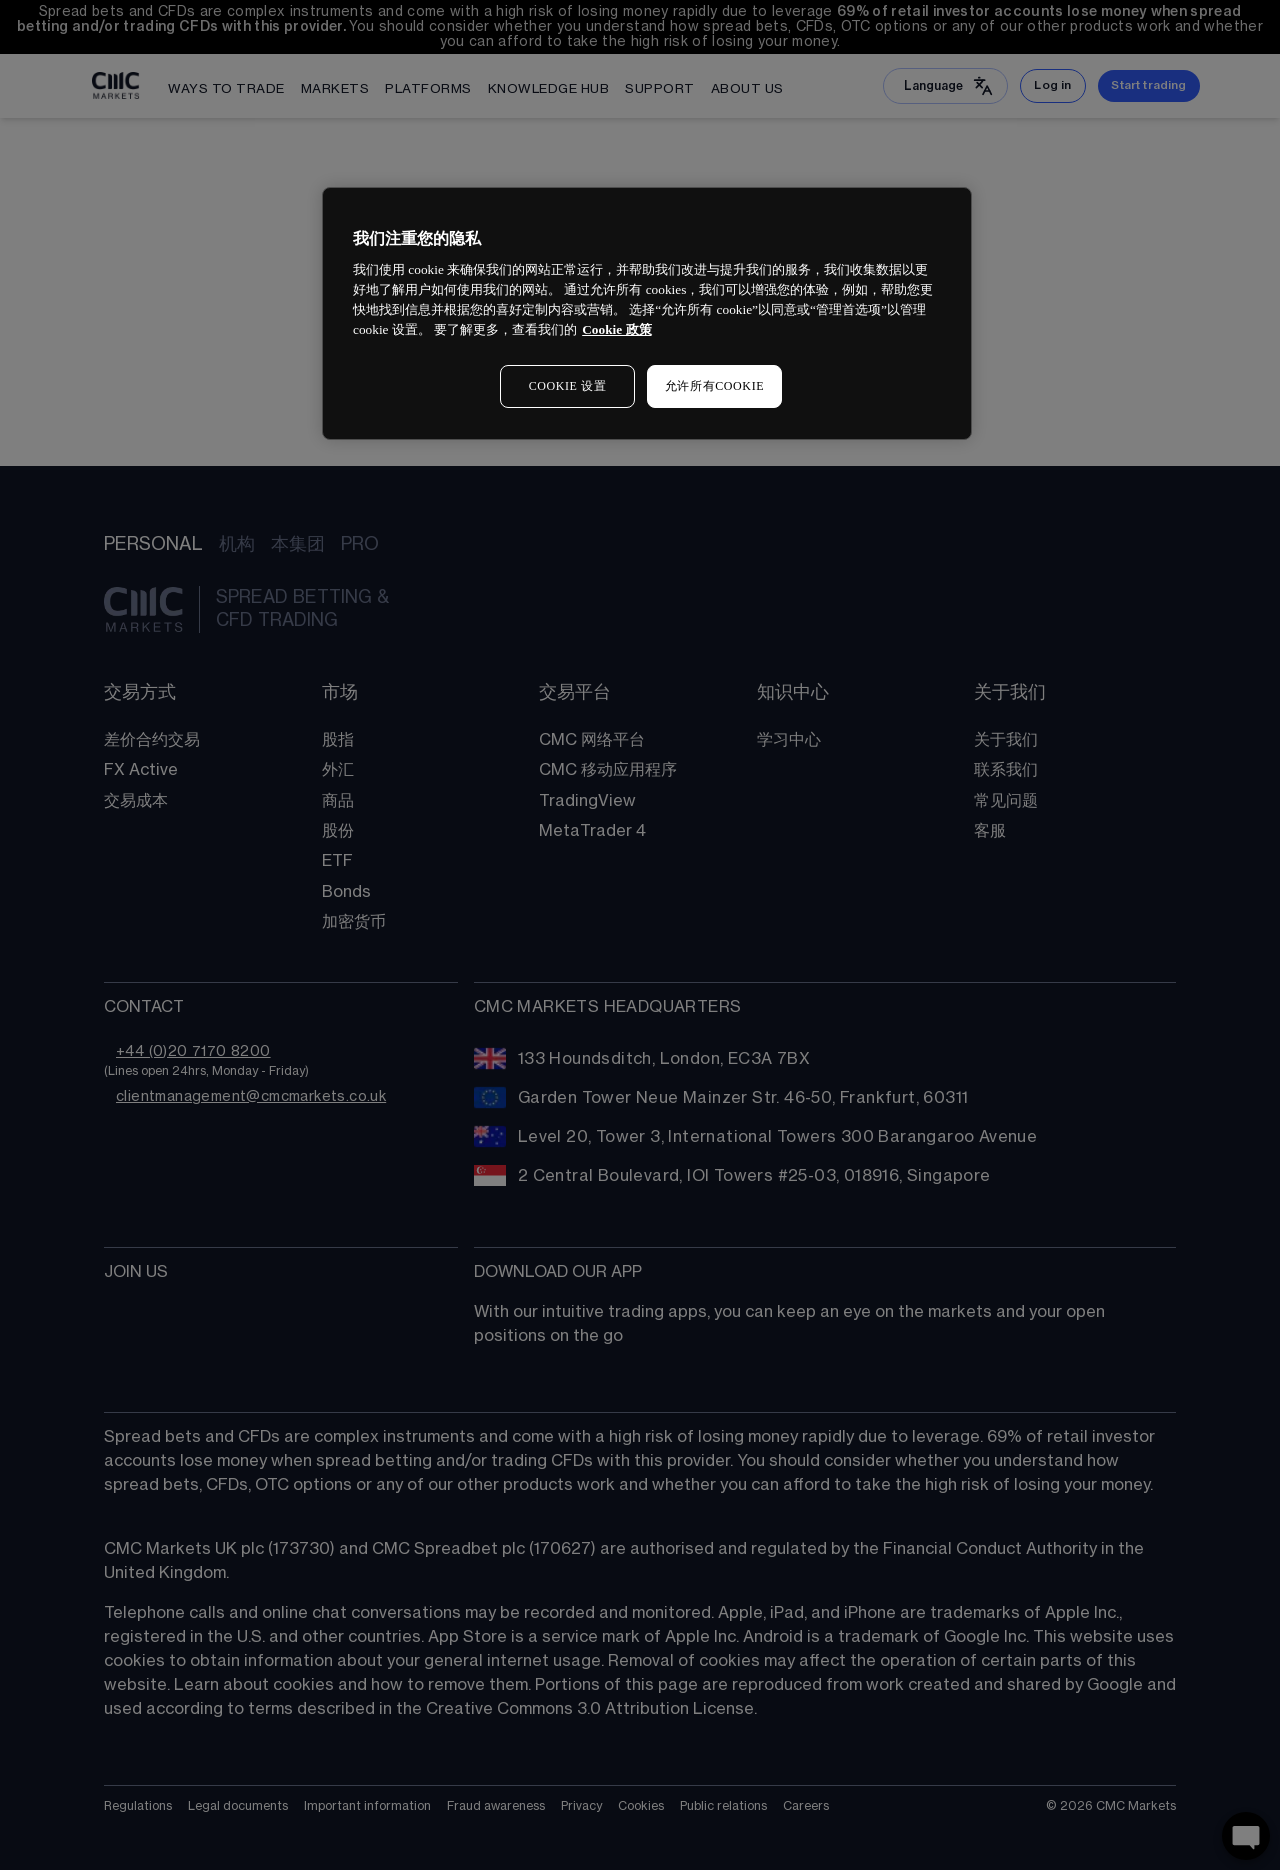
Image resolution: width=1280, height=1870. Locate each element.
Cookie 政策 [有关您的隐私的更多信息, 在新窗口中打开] (616, 329)
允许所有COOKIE (714, 386)
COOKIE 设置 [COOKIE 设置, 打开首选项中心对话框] (568, 386)
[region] (647, 313)
